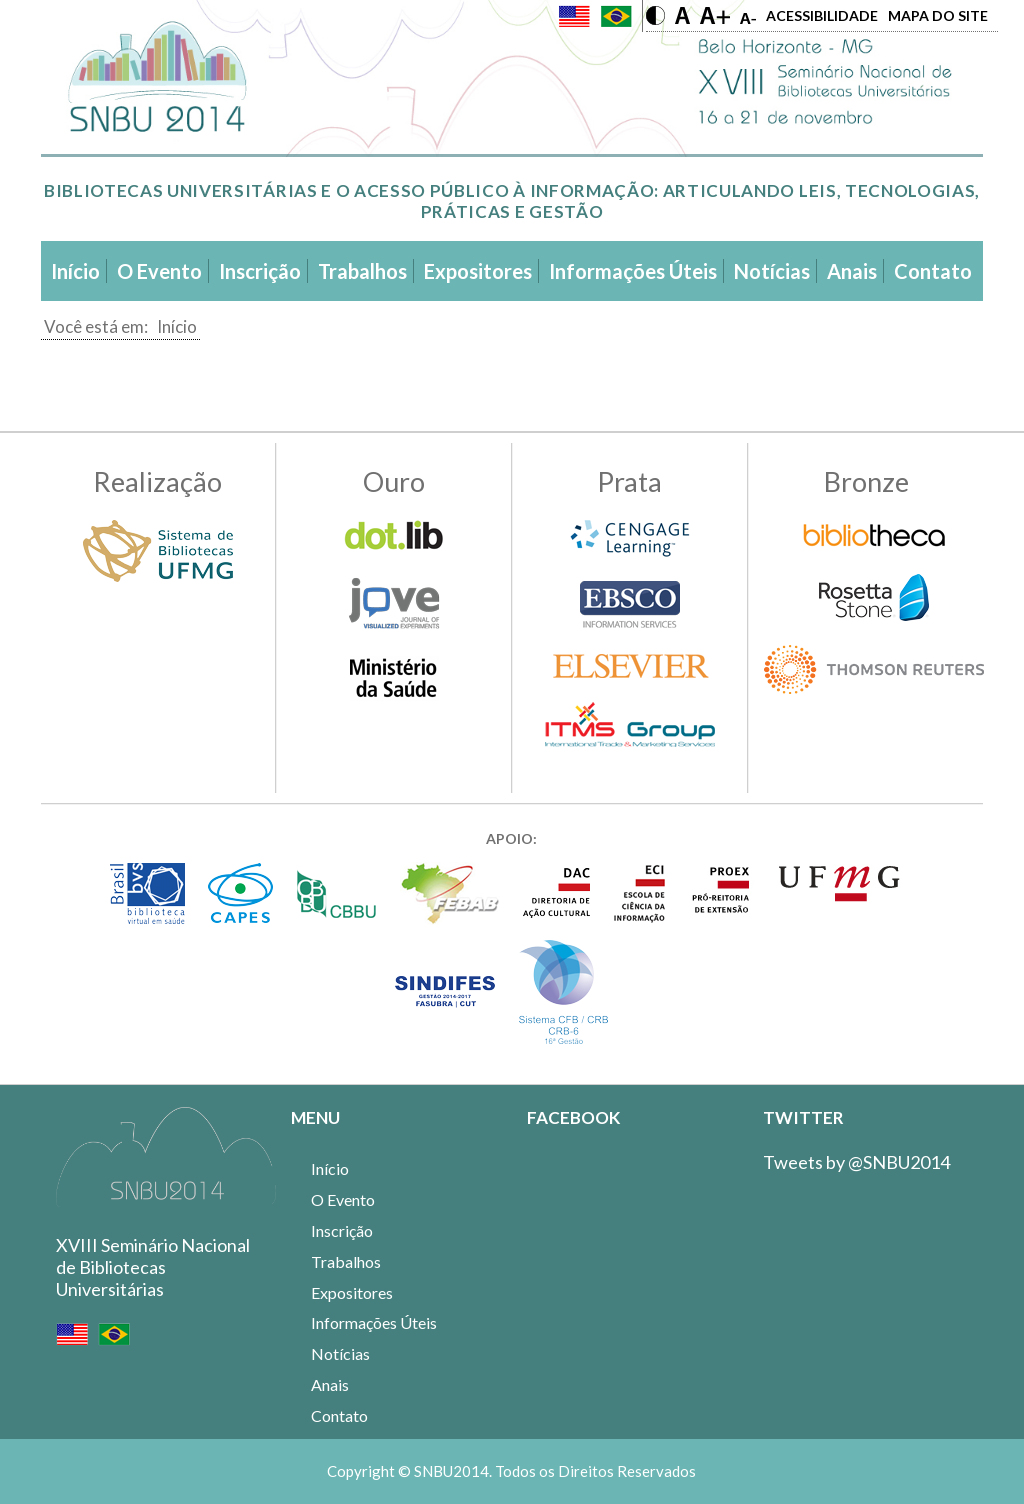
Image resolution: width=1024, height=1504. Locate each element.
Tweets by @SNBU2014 (856, 1162)
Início (177, 326)
